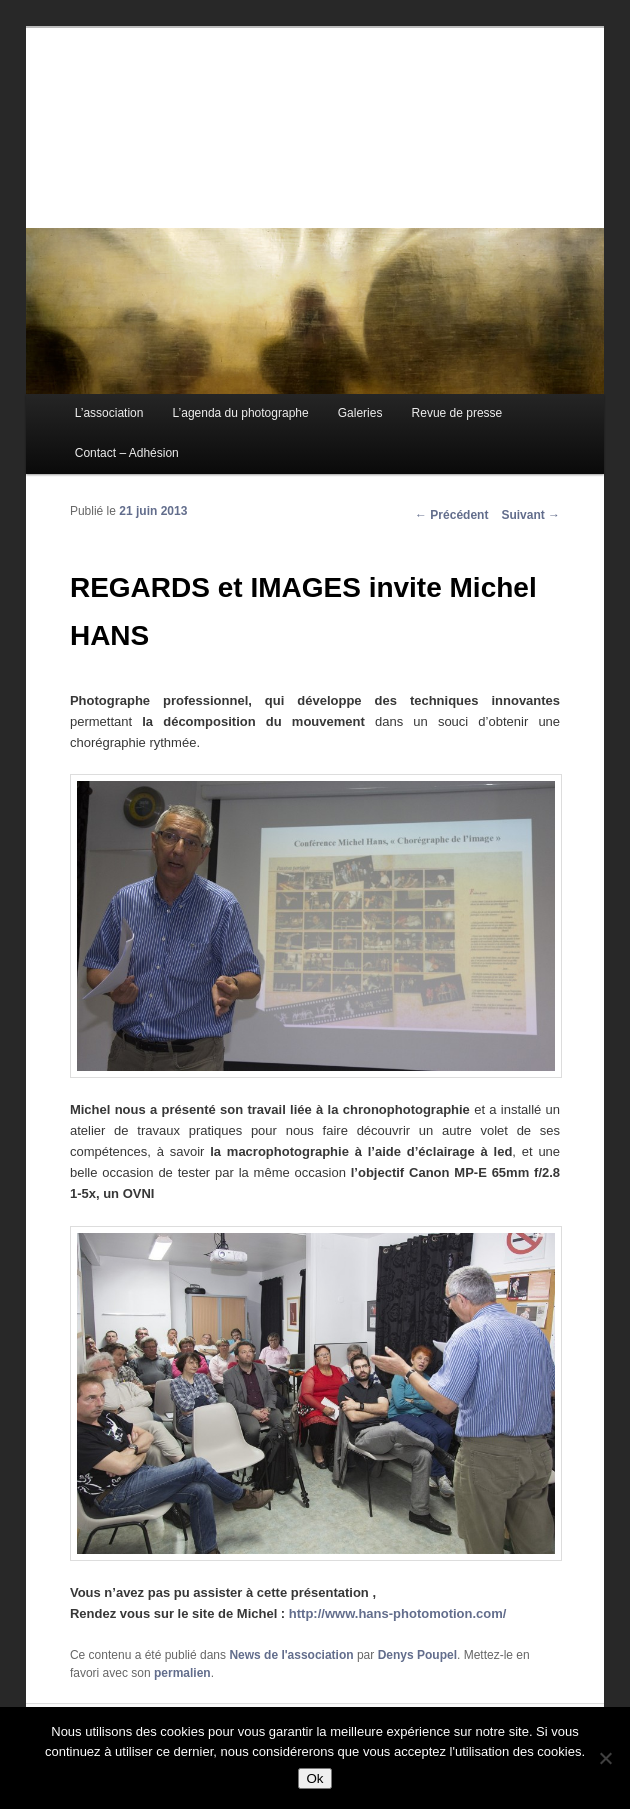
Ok (314, 1778)
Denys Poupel (417, 1655)
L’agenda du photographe (241, 413)
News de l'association (291, 1655)
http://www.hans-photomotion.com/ (398, 1613)
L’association (109, 413)
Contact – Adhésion (127, 453)
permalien (182, 1673)
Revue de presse (457, 413)
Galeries (360, 413)
